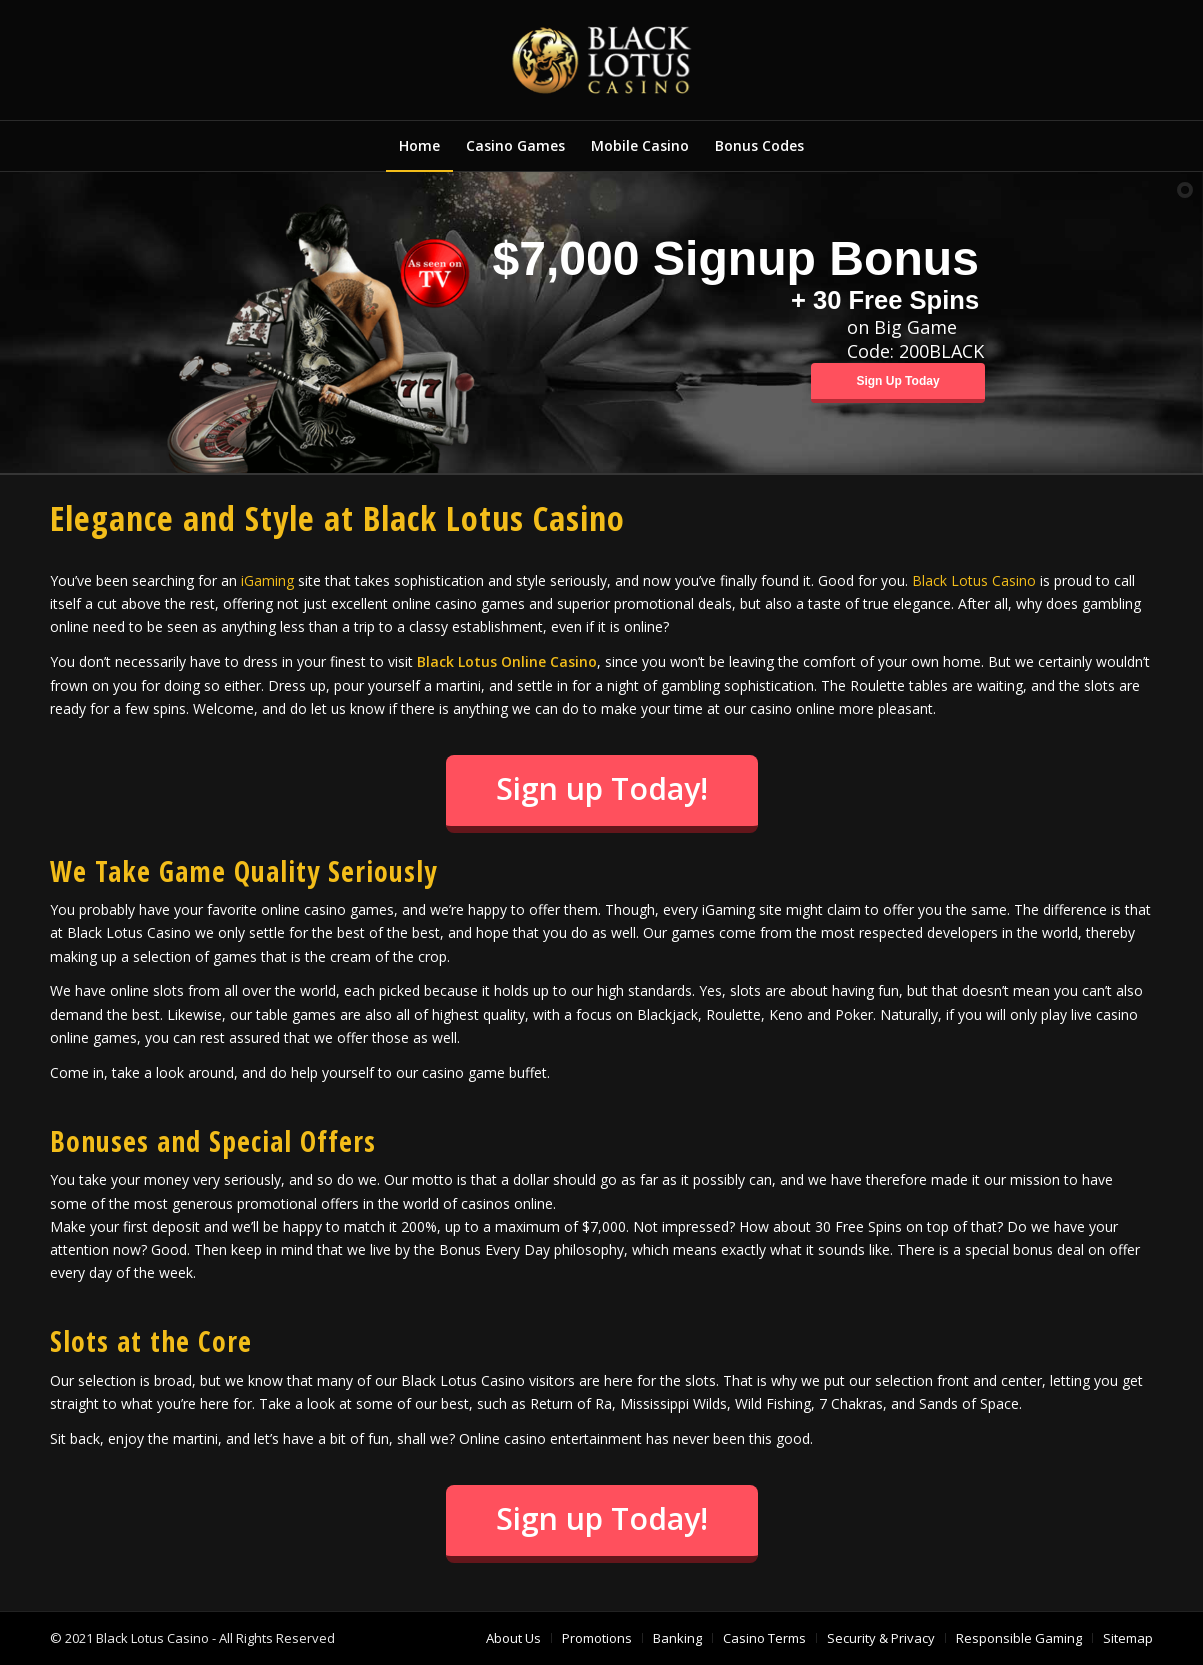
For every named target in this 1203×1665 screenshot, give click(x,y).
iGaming (267, 580)
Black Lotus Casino (974, 580)
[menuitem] (419, 146)
